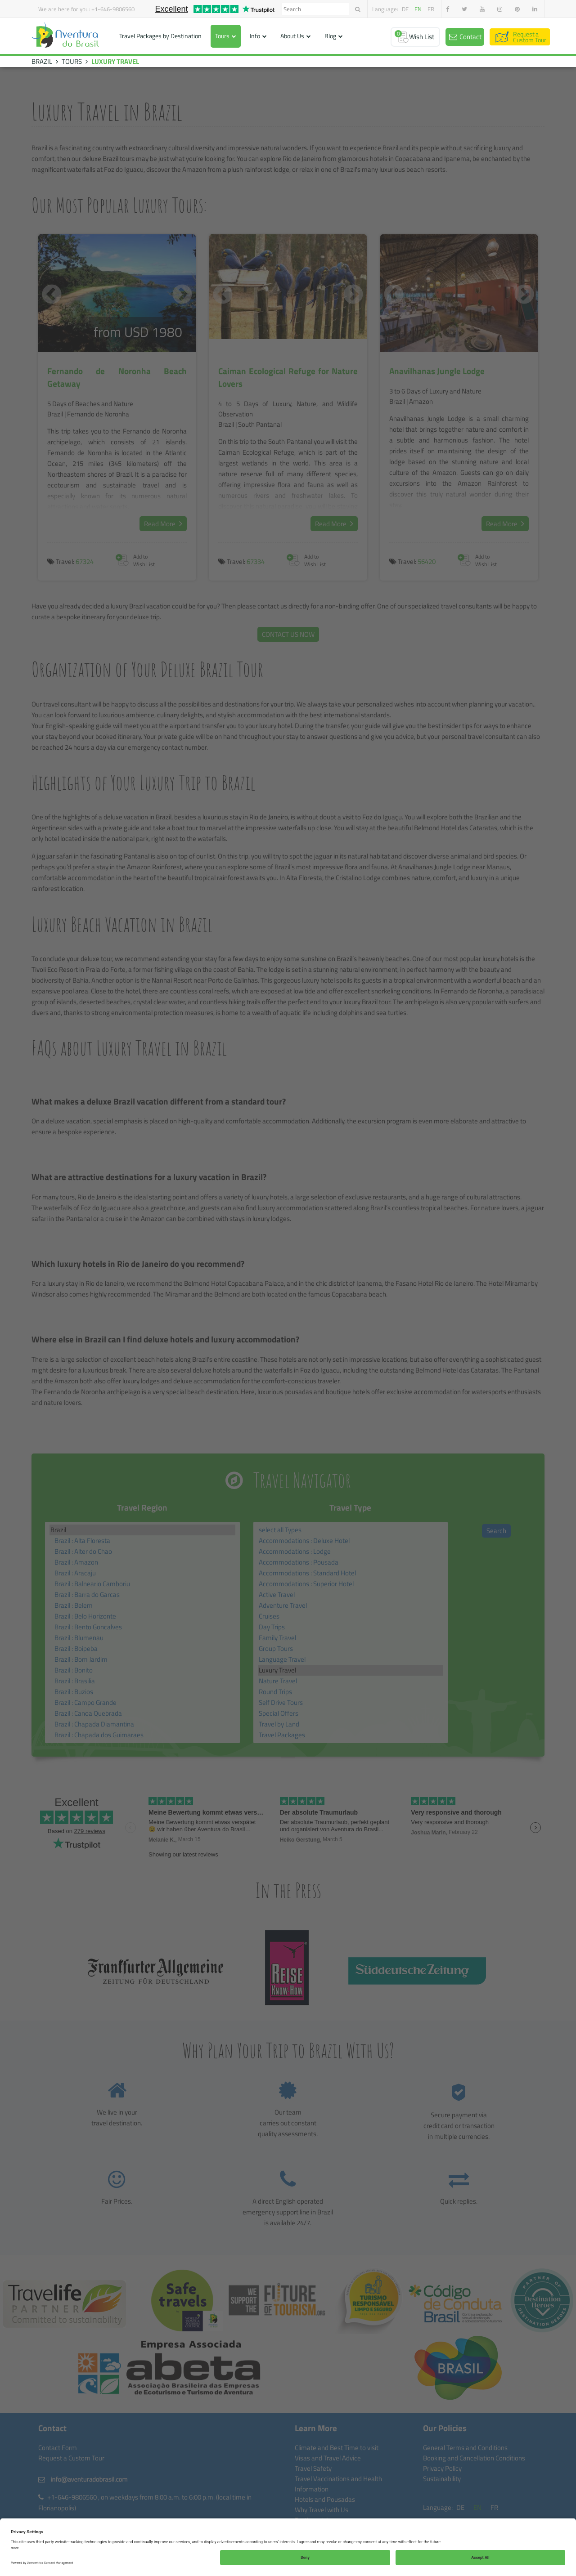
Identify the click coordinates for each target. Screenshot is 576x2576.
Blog (330, 35)
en (418, 8)
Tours (222, 35)
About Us (292, 35)
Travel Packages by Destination (160, 35)
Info (255, 35)
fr (431, 8)
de (405, 8)
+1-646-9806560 (113, 8)
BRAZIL (42, 61)
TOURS (72, 61)
